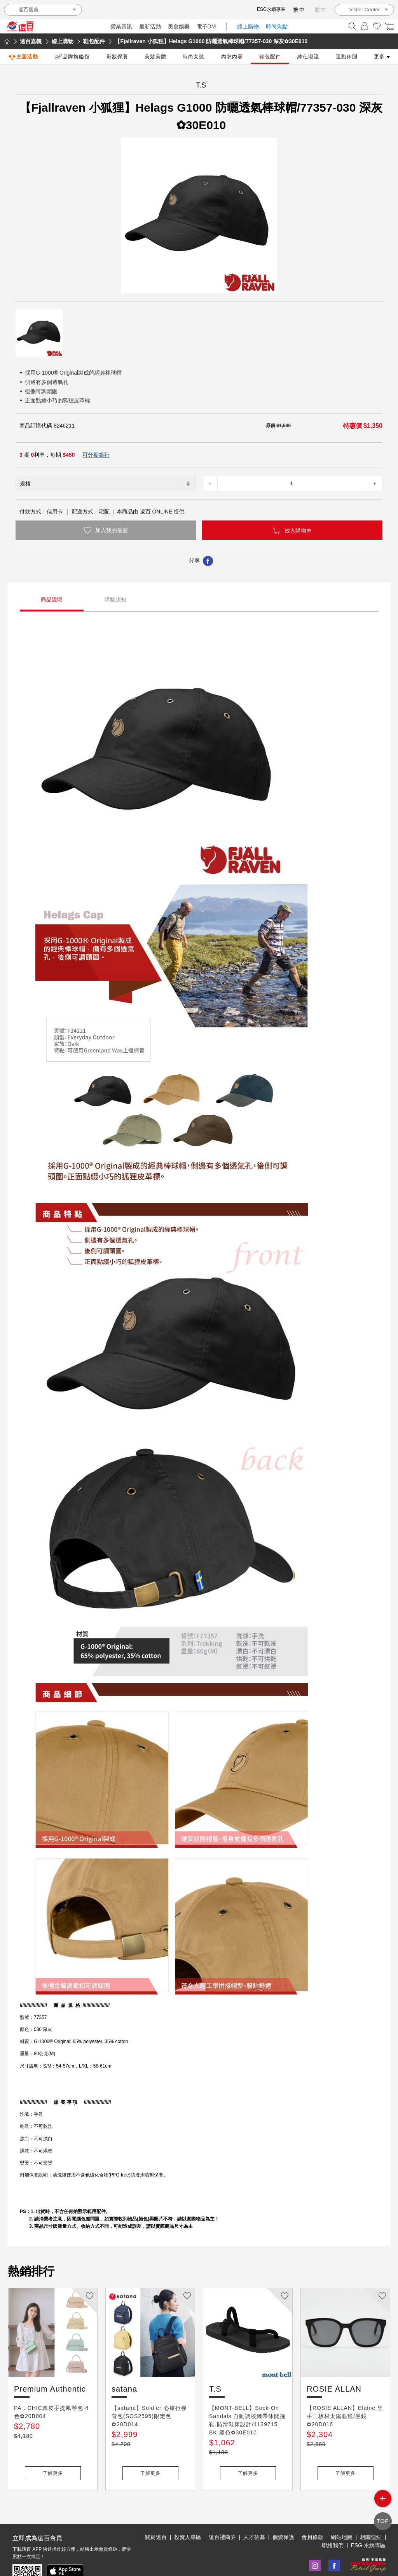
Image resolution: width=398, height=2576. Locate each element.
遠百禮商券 (222, 2511)
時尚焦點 (277, 26)
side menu (383, 2504)
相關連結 (371, 2511)
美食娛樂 (179, 26)
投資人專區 (187, 2511)
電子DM (206, 26)
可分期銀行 (96, 455)
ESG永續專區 (271, 9)
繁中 (299, 10)
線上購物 (248, 26)
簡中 (320, 10)
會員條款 (312, 2511)
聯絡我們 (333, 2519)
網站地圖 (342, 2511)
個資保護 (283, 2511)
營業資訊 (121, 26)
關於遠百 (156, 2511)
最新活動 (150, 26)
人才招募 (254, 2511)
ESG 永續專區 (368, 2519)
